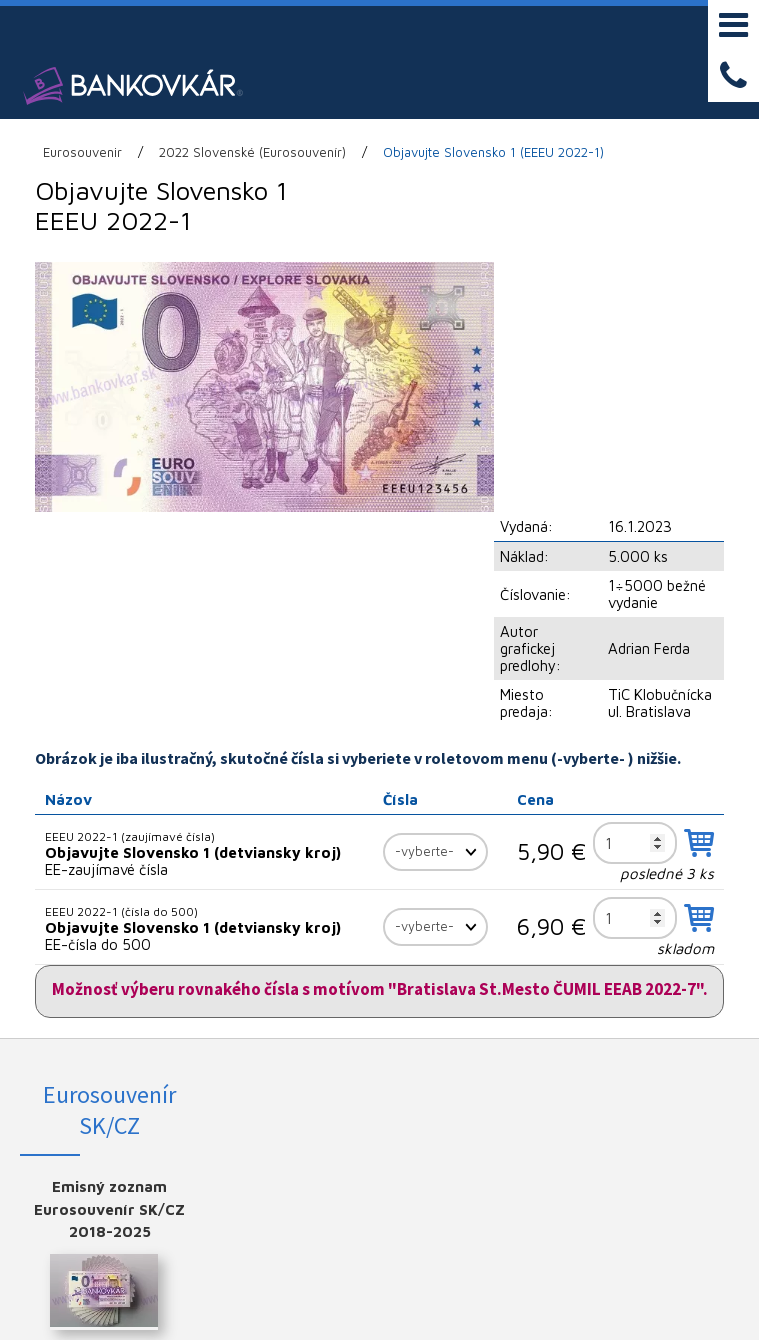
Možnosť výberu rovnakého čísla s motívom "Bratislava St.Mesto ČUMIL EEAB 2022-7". (380, 761)
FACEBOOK (675, 958)
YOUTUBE (674, 1023)
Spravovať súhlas (559, 1296)
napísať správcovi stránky (217, 1296)
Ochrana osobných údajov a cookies (406, 1296)
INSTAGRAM (675, 990)
